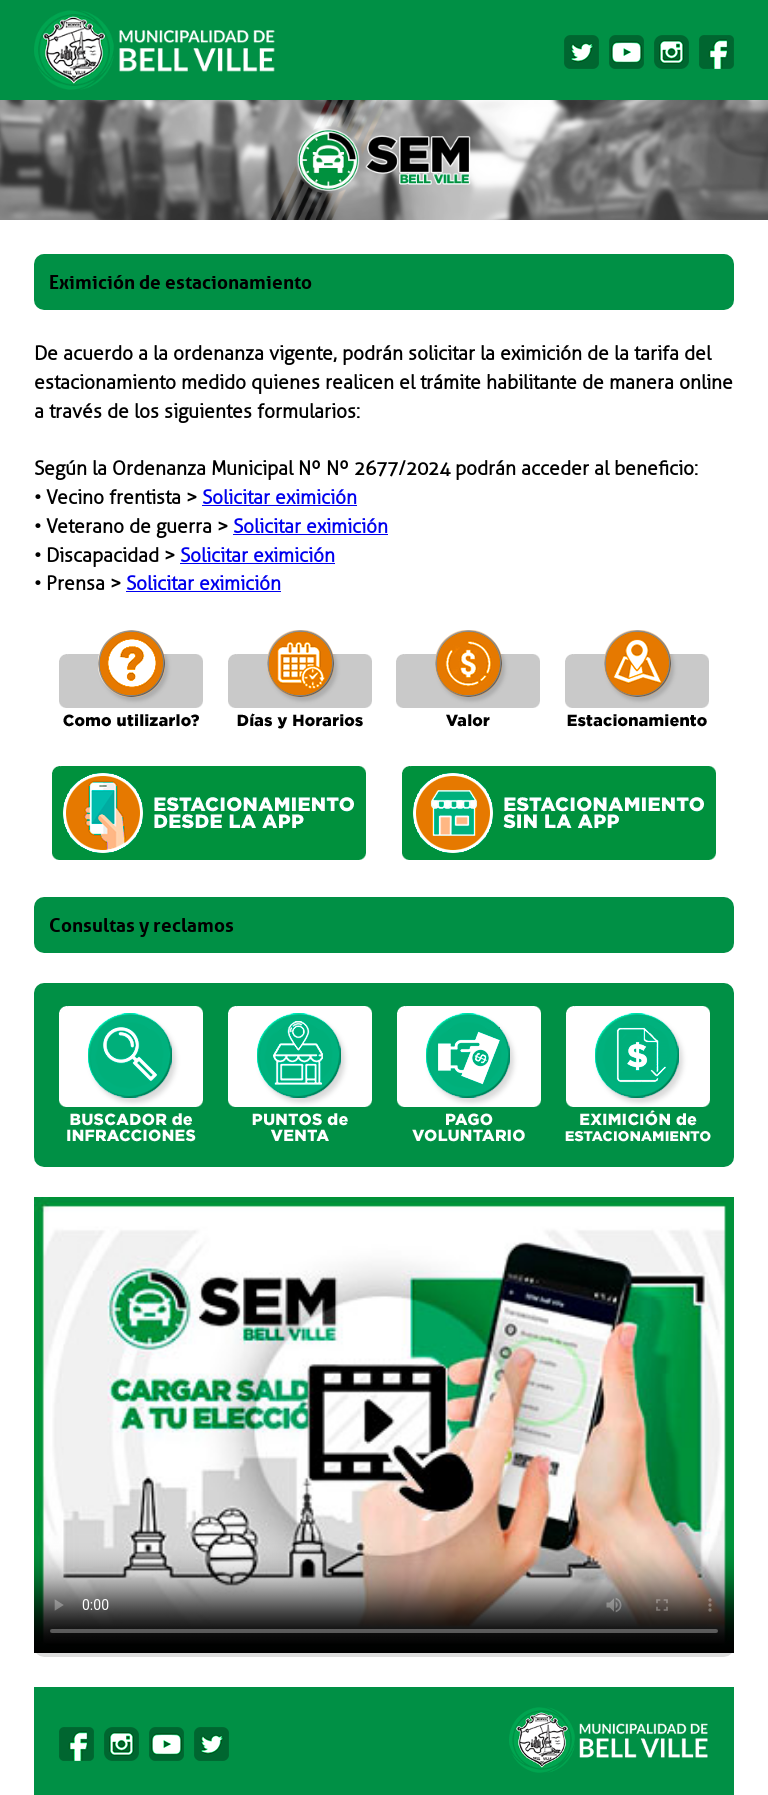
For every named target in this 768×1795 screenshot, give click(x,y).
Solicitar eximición (279, 498)
